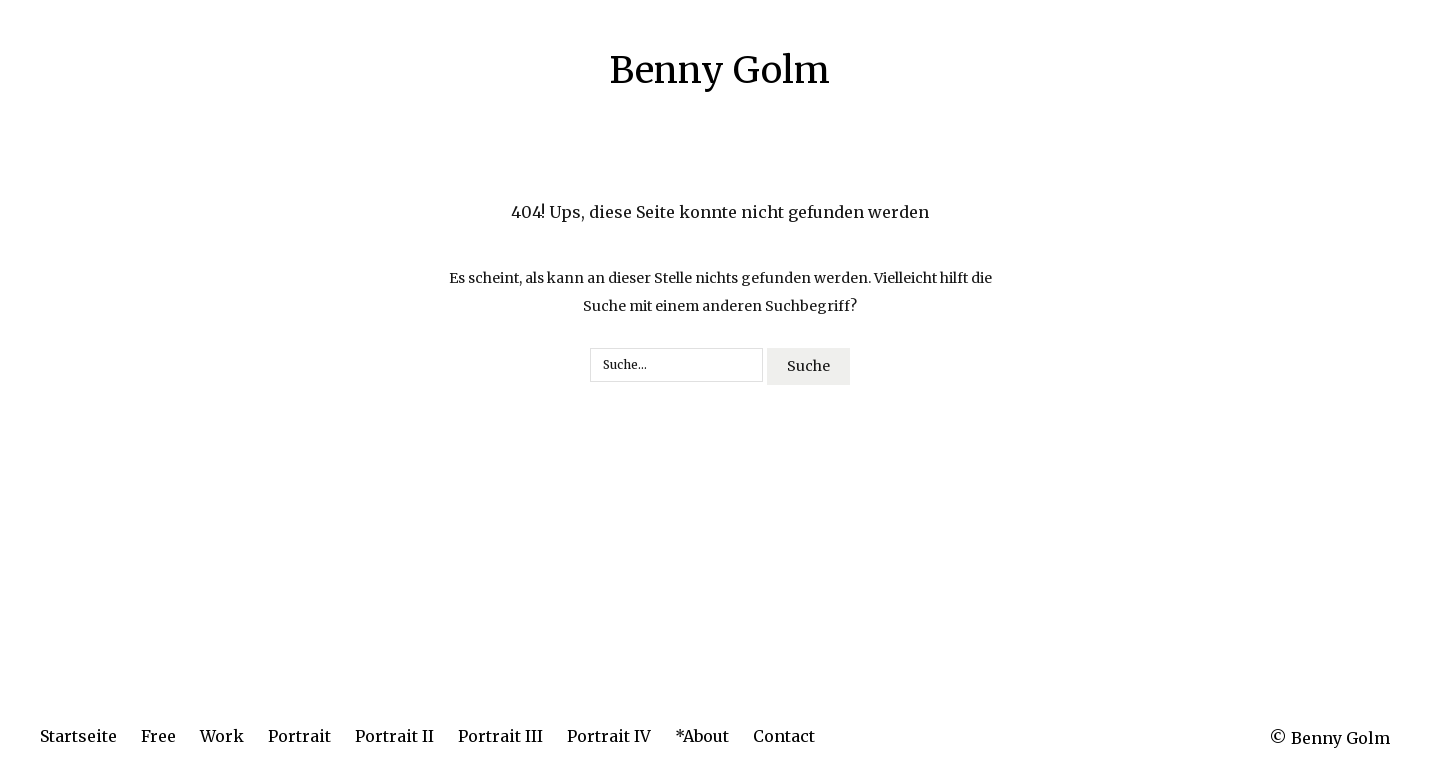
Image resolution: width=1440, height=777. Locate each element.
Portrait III (500, 736)
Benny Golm (720, 70)
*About (702, 736)
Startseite (78, 736)
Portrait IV (609, 736)
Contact (784, 736)
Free (158, 736)
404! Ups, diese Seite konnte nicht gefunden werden (720, 212)
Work (222, 736)
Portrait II (394, 736)
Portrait (299, 736)
